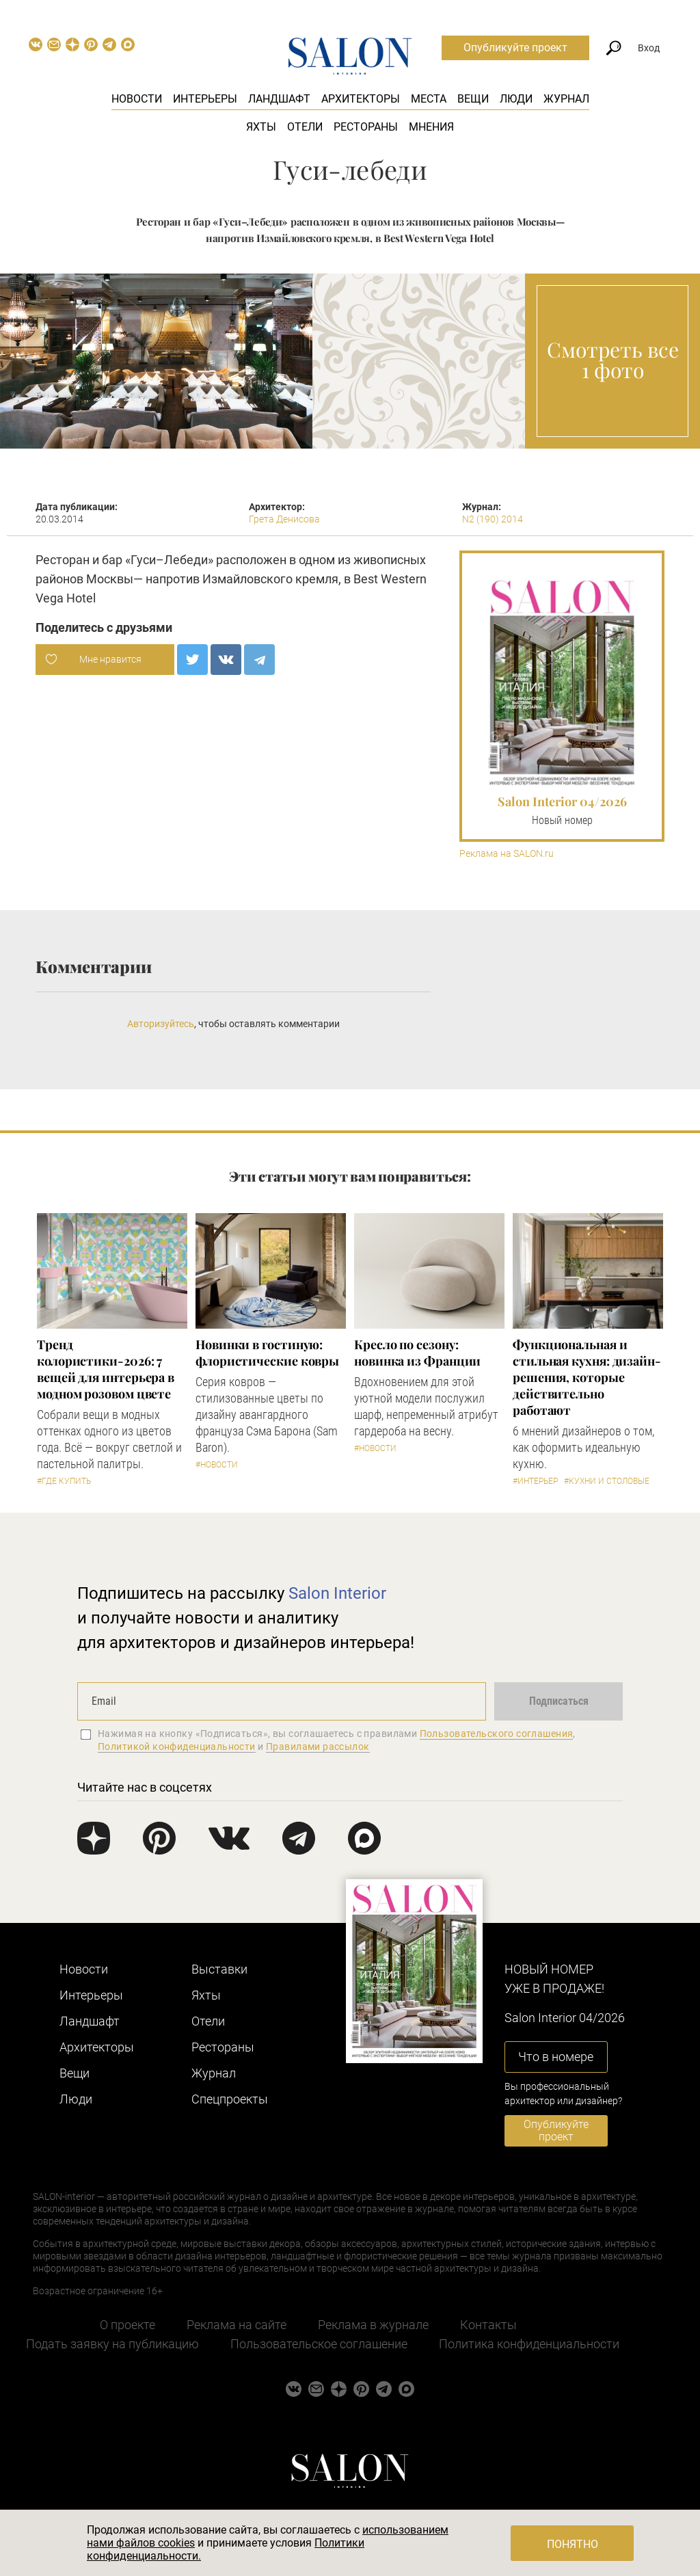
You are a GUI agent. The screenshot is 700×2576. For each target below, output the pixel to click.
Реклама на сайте (236, 2325)
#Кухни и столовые (606, 1481)
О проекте (127, 2325)
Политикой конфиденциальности (177, 1746)
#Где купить (64, 1481)
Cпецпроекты (229, 2099)
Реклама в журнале (373, 2325)
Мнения (431, 126)
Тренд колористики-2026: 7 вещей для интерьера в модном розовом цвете (105, 1369)
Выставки (219, 1969)
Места (428, 98)
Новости (136, 98)
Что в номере (555, 2056)
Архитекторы (360, 98)
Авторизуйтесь (160, 1023)
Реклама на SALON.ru (506, 854)
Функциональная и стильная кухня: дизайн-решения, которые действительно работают (587, 1377)
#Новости (217, 1465)
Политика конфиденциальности (529, 2344)
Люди (516, 98)
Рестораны (366, 126)
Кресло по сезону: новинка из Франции (417, 1352)
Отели (305, 126)
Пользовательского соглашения (497, 1733)
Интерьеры (205, 98)
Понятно (572, 2544)
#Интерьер (535, 1481)
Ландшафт (279, 98)
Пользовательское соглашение (318, 2344)
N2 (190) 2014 (492, 519)
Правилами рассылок (318, 1746)
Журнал (566, 98)
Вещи (473, 98)
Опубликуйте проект (515, 47)
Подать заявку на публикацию (112, 2344)
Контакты (488, 2325)
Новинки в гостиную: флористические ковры (267, 1352)
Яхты (261, 126)
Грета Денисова (284, 519)
